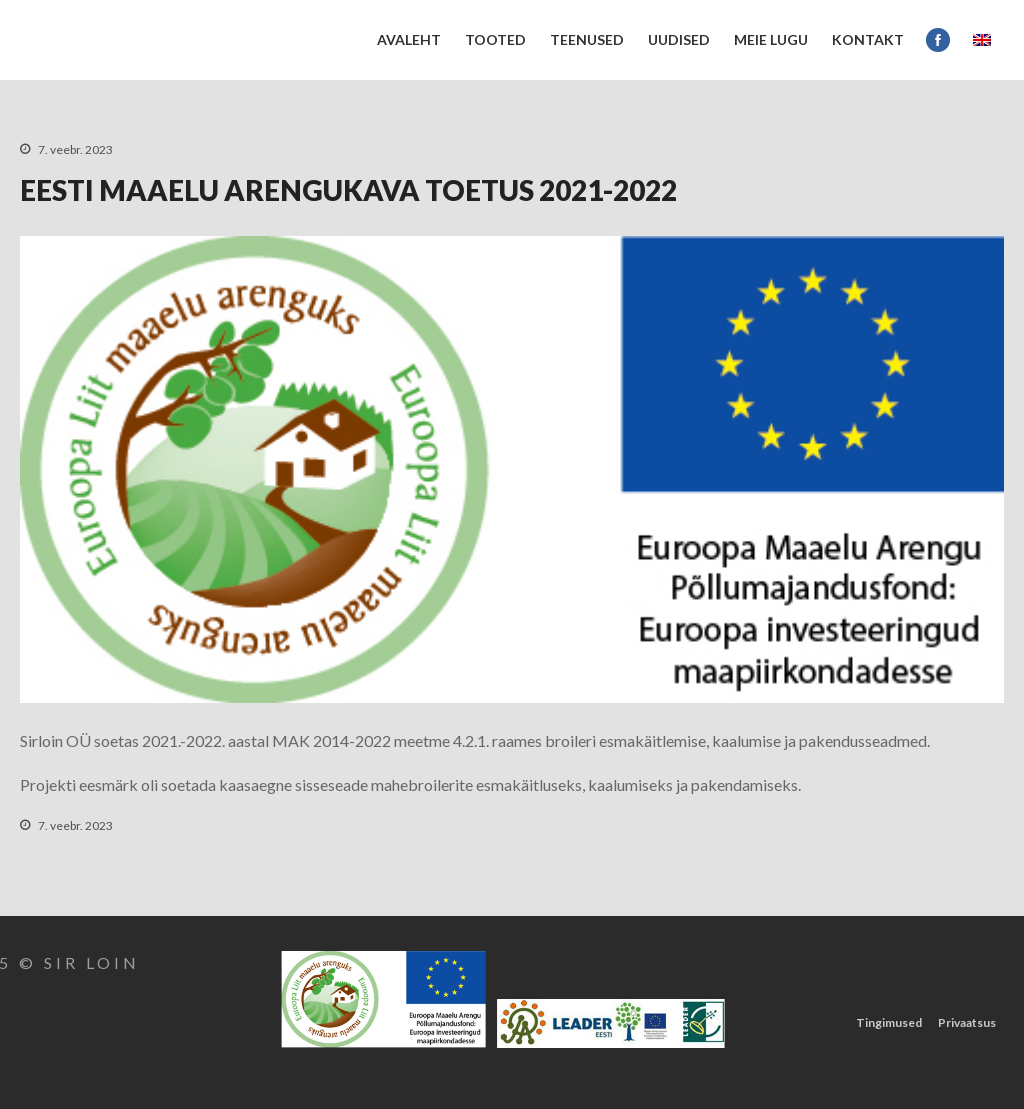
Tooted (495, 39)
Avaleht (409, 39)
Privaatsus (967, 1022)
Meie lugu (771, 39)
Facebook (938, 40)
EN (982, 40)
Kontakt (868, 39)
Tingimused (889, 1022)
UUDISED (679, 39)
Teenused (587, 39)
